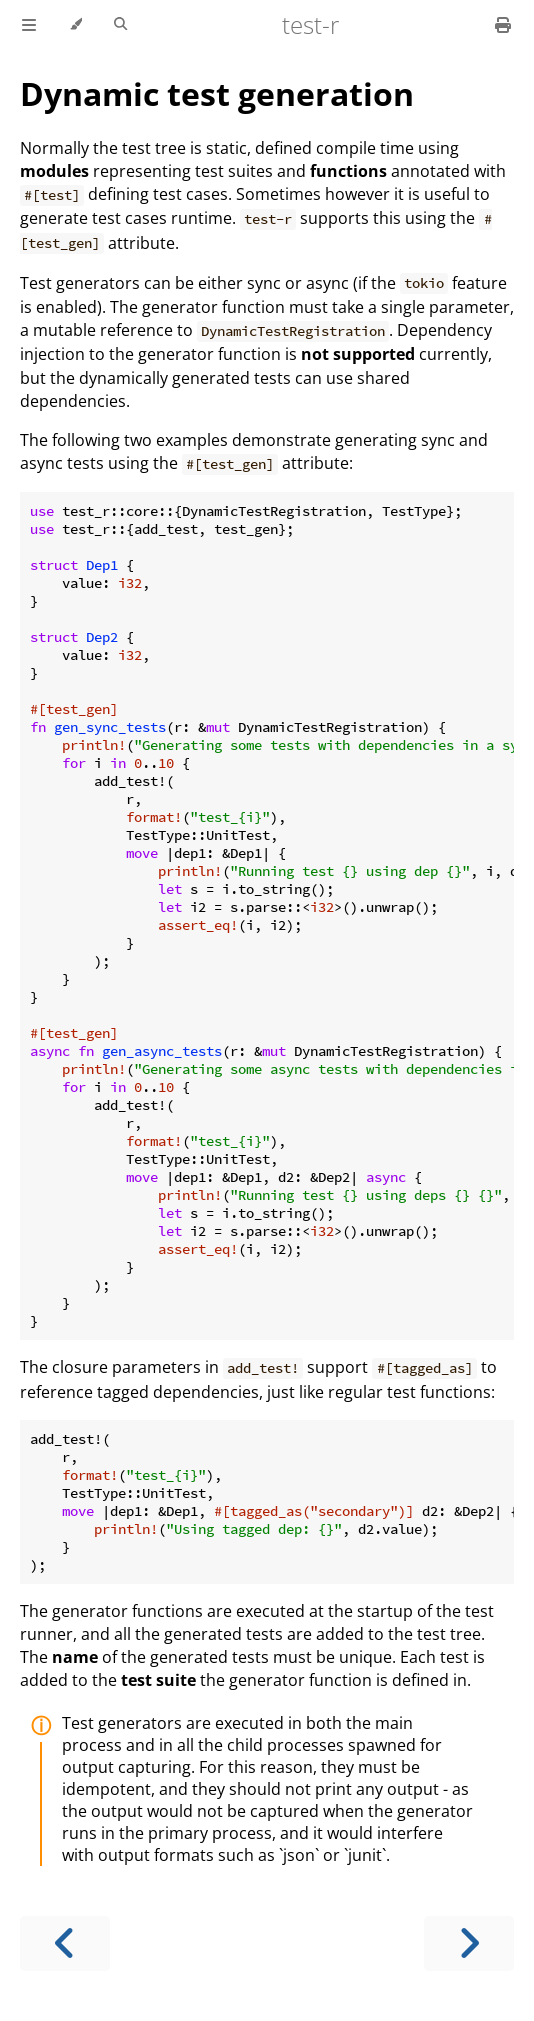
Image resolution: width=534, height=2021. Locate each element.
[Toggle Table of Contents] (29, 25)
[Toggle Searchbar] (120, 25)
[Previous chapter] (65, 1943)
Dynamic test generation (217, 93)
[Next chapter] (469, 1943)
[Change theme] (75, 25)
